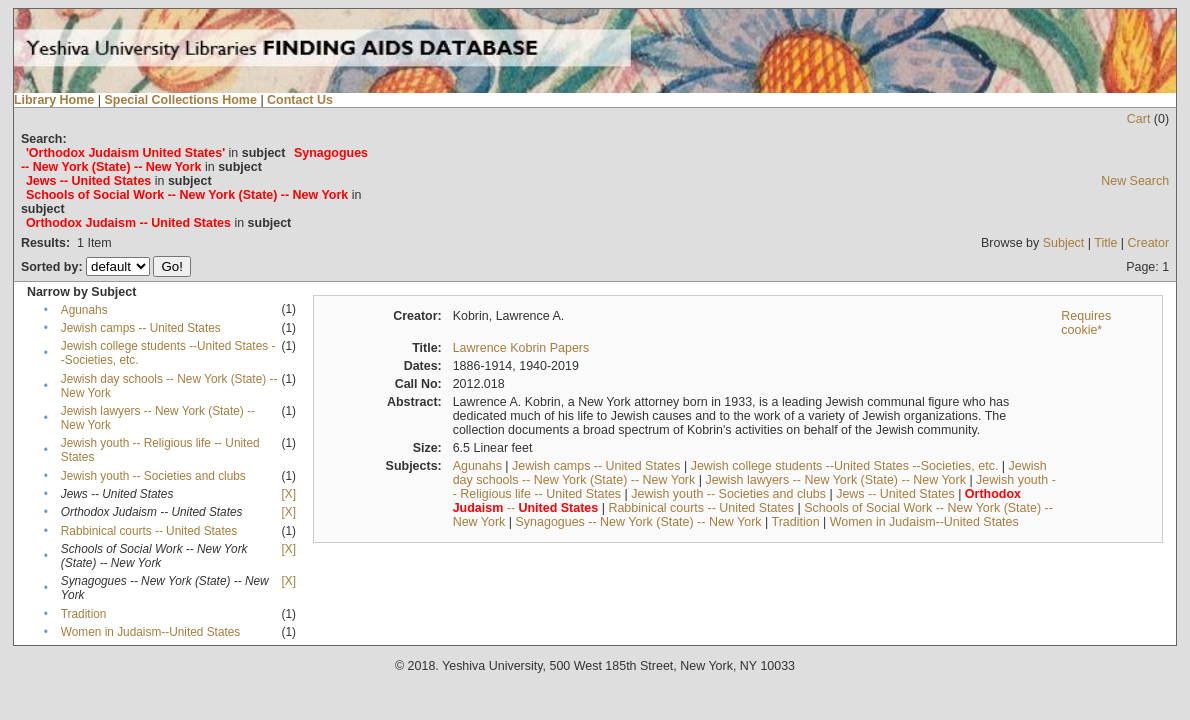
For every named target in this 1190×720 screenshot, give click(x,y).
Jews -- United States (895, 494)
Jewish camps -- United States (141, 328)
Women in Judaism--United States (150, 632)
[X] (288, 494)
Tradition (84, 614)
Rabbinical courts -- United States (149, 531)
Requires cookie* (1086, 323)
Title (1105, 243)
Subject (1064, 243)
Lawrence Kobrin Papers (521, 348)
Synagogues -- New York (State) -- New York (639, 522)
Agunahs (84, 310)
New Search (1135, 181)
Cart (1139, 119)
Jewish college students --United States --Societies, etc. (845, 466)
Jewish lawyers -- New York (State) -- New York (835, 480)
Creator (1149, 243)
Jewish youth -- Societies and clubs (153, 476)
